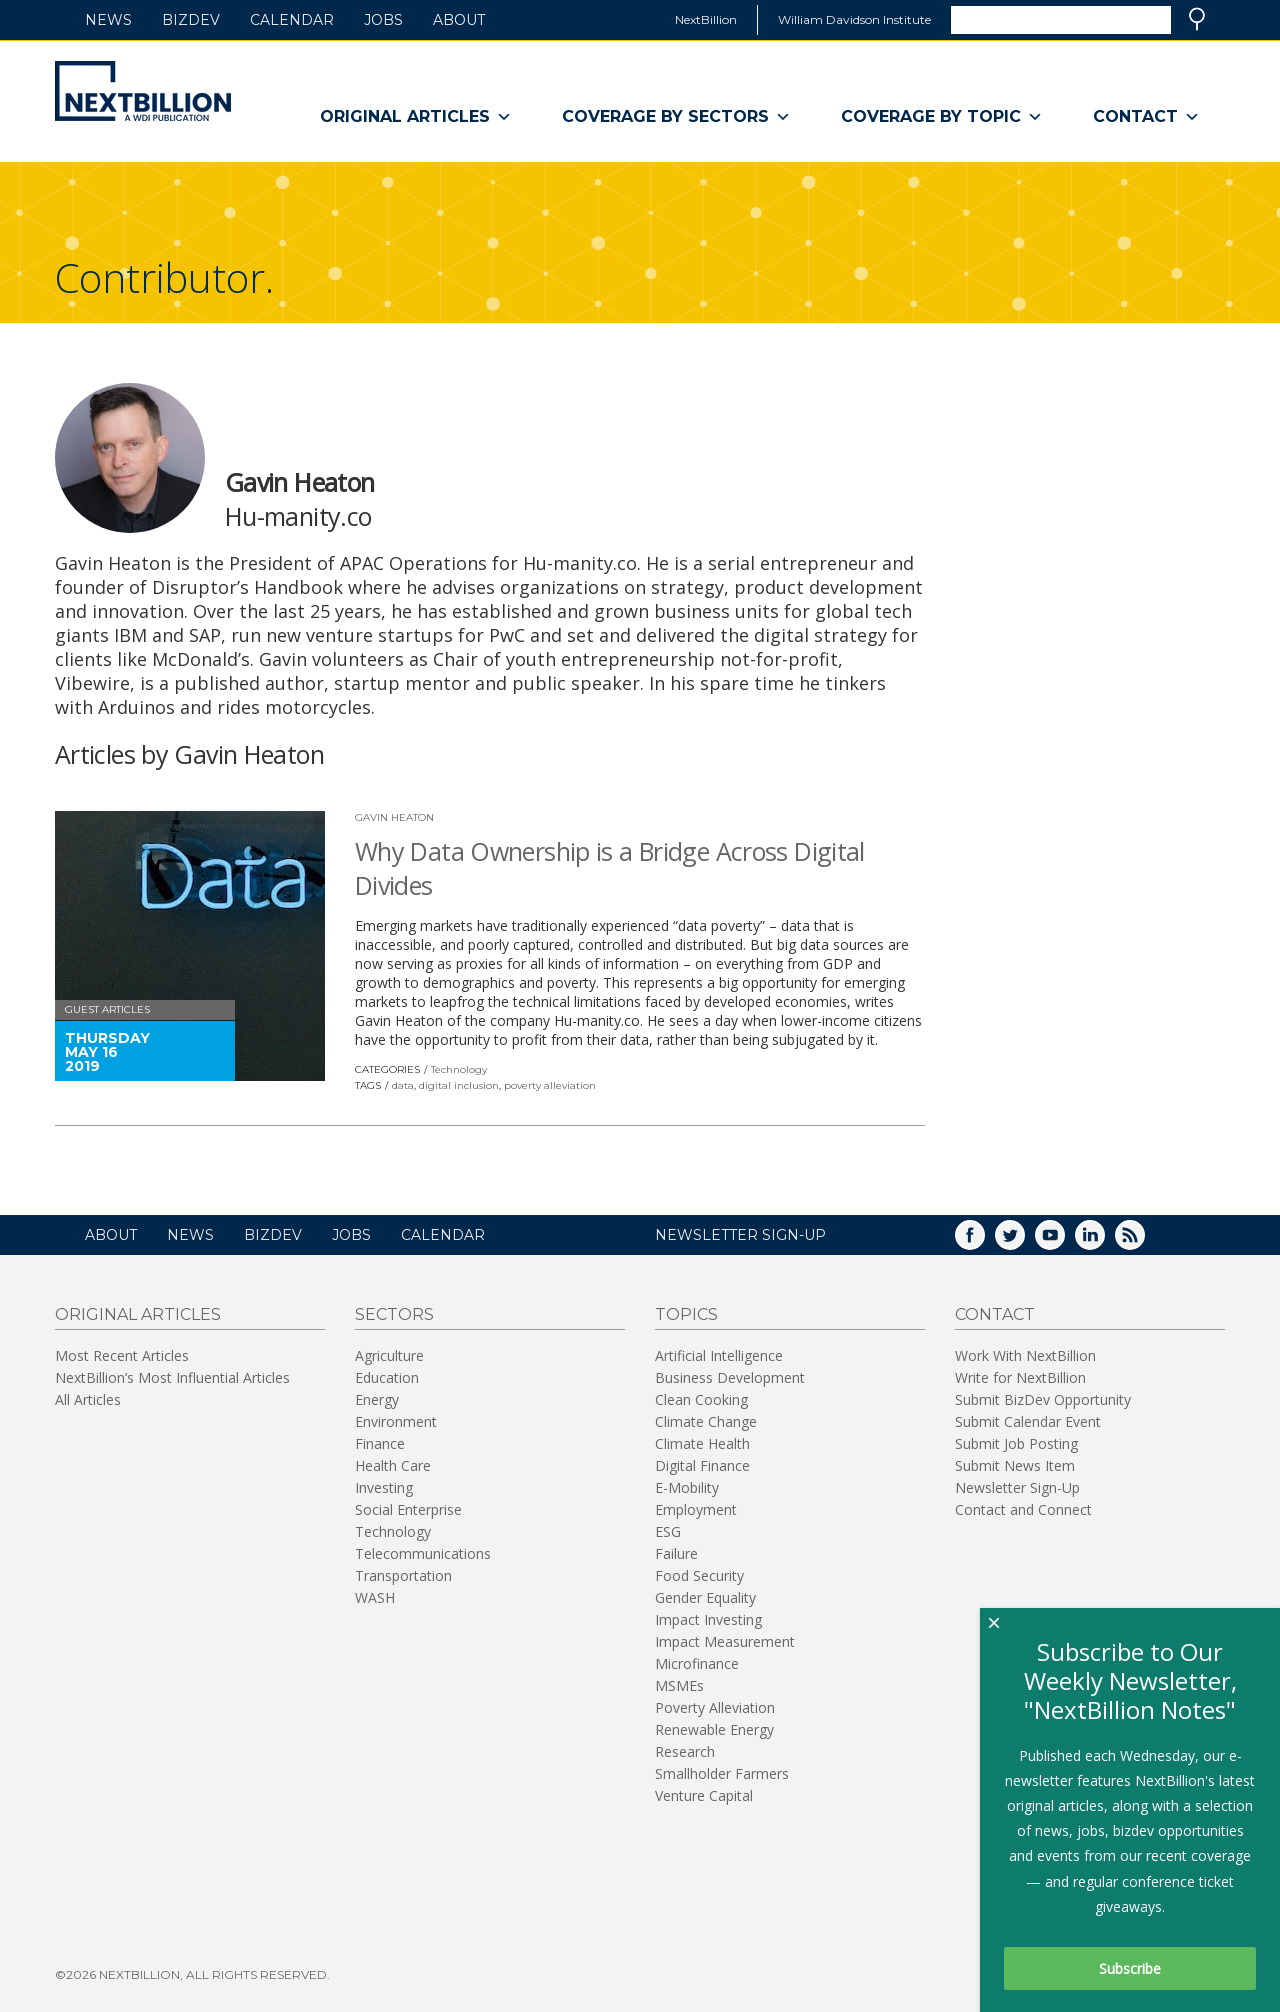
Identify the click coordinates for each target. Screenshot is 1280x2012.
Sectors (394, 1314)
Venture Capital (704, 1795)
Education (387, 1377)
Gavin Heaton (394, 817)
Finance (380, 1443)
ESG (668, 1531)
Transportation (403, 1575)
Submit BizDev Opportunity (1043, 1399)
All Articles (88, 1399)
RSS (1144, 1241)
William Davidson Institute (854, 19)
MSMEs (679, 1685)
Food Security (699, 1575)
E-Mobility (687, 1487)
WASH (375, 1597)
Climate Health (702, 1443)
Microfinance (697, 1663)
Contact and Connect (1023, 1509)
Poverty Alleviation (715, 1707)
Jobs (383, 20)
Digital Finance (702, 1465)
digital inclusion (459, 1085)
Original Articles (416, 117)
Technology (459, 1069)
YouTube (1064, 1241)
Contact (1146, 117)
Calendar (292, 20)
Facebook (984, 1241)
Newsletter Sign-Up (1017, 1487)
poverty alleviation (550, 1085)
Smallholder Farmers (722, 1773)
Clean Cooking (701, 1399)
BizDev (191, 20)
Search (1197, 19)
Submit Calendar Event (1028, 1421)
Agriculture (389, 1355)
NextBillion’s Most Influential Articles (172, 1377)
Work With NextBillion (1025, 1355)
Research (685, 1751)
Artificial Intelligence (719, 1355)
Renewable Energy (714, 1729)
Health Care (393, 1465)
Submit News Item (1015, 1465)
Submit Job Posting (1016, 1443)
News (108, 20)
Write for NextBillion (1020, 1377)
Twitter (1024, 1241)
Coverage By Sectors (676, 117)
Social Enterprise (408, 1509)
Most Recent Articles (122, 1355)
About (459, 20)
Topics (686, 1314)
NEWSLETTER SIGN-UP (740, 1235)
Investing (384, 1487)
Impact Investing (708, 1619)
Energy (377, 1399)
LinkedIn (1104, 1241)
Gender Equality (705, 1597)
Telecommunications (423, 1553)
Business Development (730, 1377)
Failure (676, 1553)
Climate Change (706, 1421)
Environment (396, 1421)
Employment (696, 1509)
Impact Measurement (725, 1641)
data (403, 1085)
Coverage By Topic (942, 117)
